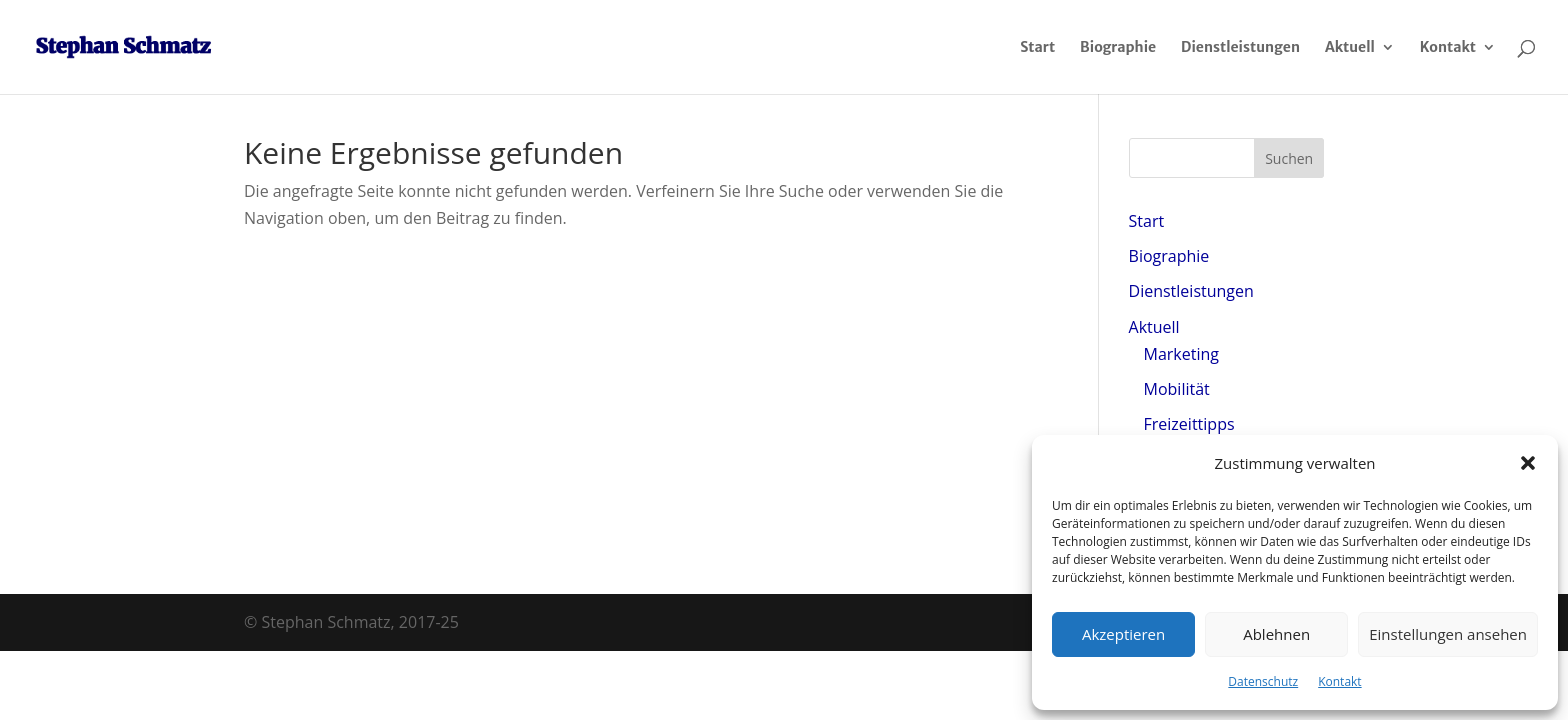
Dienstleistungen (1240, 48)
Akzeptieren (1123, 634)
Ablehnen (1276, 634)
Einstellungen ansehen (1448, 634)
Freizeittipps (1189, 424)
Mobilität (1177, 389)
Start (1037, 48)
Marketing (1181, 354)
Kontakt (1339, 681)
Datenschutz (1263, 681)
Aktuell (1350, 48)
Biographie (1118, 48)
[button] (1528, 463)
